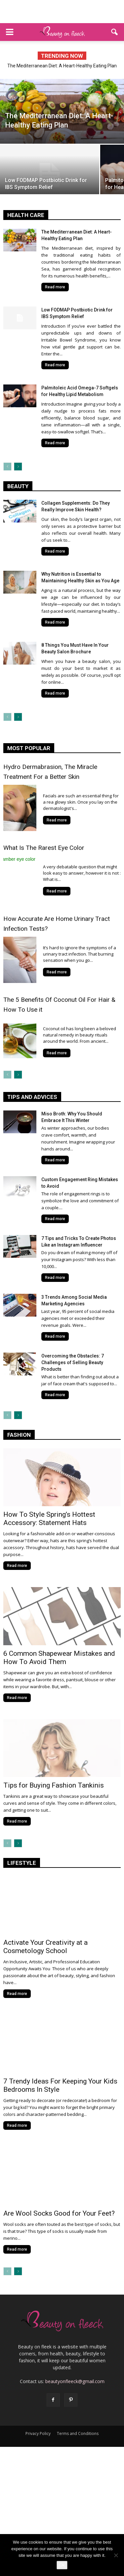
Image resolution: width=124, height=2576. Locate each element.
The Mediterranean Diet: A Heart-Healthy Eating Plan (62, 65)
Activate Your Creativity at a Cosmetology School (45, 1947)
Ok (62, 2564)
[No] (115, 2555)
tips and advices (32, 1097)
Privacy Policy (38, 2433)
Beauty (17, 486)
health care (25, 215)
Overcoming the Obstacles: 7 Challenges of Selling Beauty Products (72, 1362)
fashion (19, 1435)
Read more (55, 287)
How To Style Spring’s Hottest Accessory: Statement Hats (49, 1518)
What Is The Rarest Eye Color (43, 848)
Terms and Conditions (78, 2433)
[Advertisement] (62, 11)
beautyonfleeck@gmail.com (74, 2381)
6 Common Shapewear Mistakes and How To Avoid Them (59, 1658)
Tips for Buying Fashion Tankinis (53, 1785)
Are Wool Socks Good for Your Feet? (59, 2213)
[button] (114, 32)
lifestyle (21, 1863)
